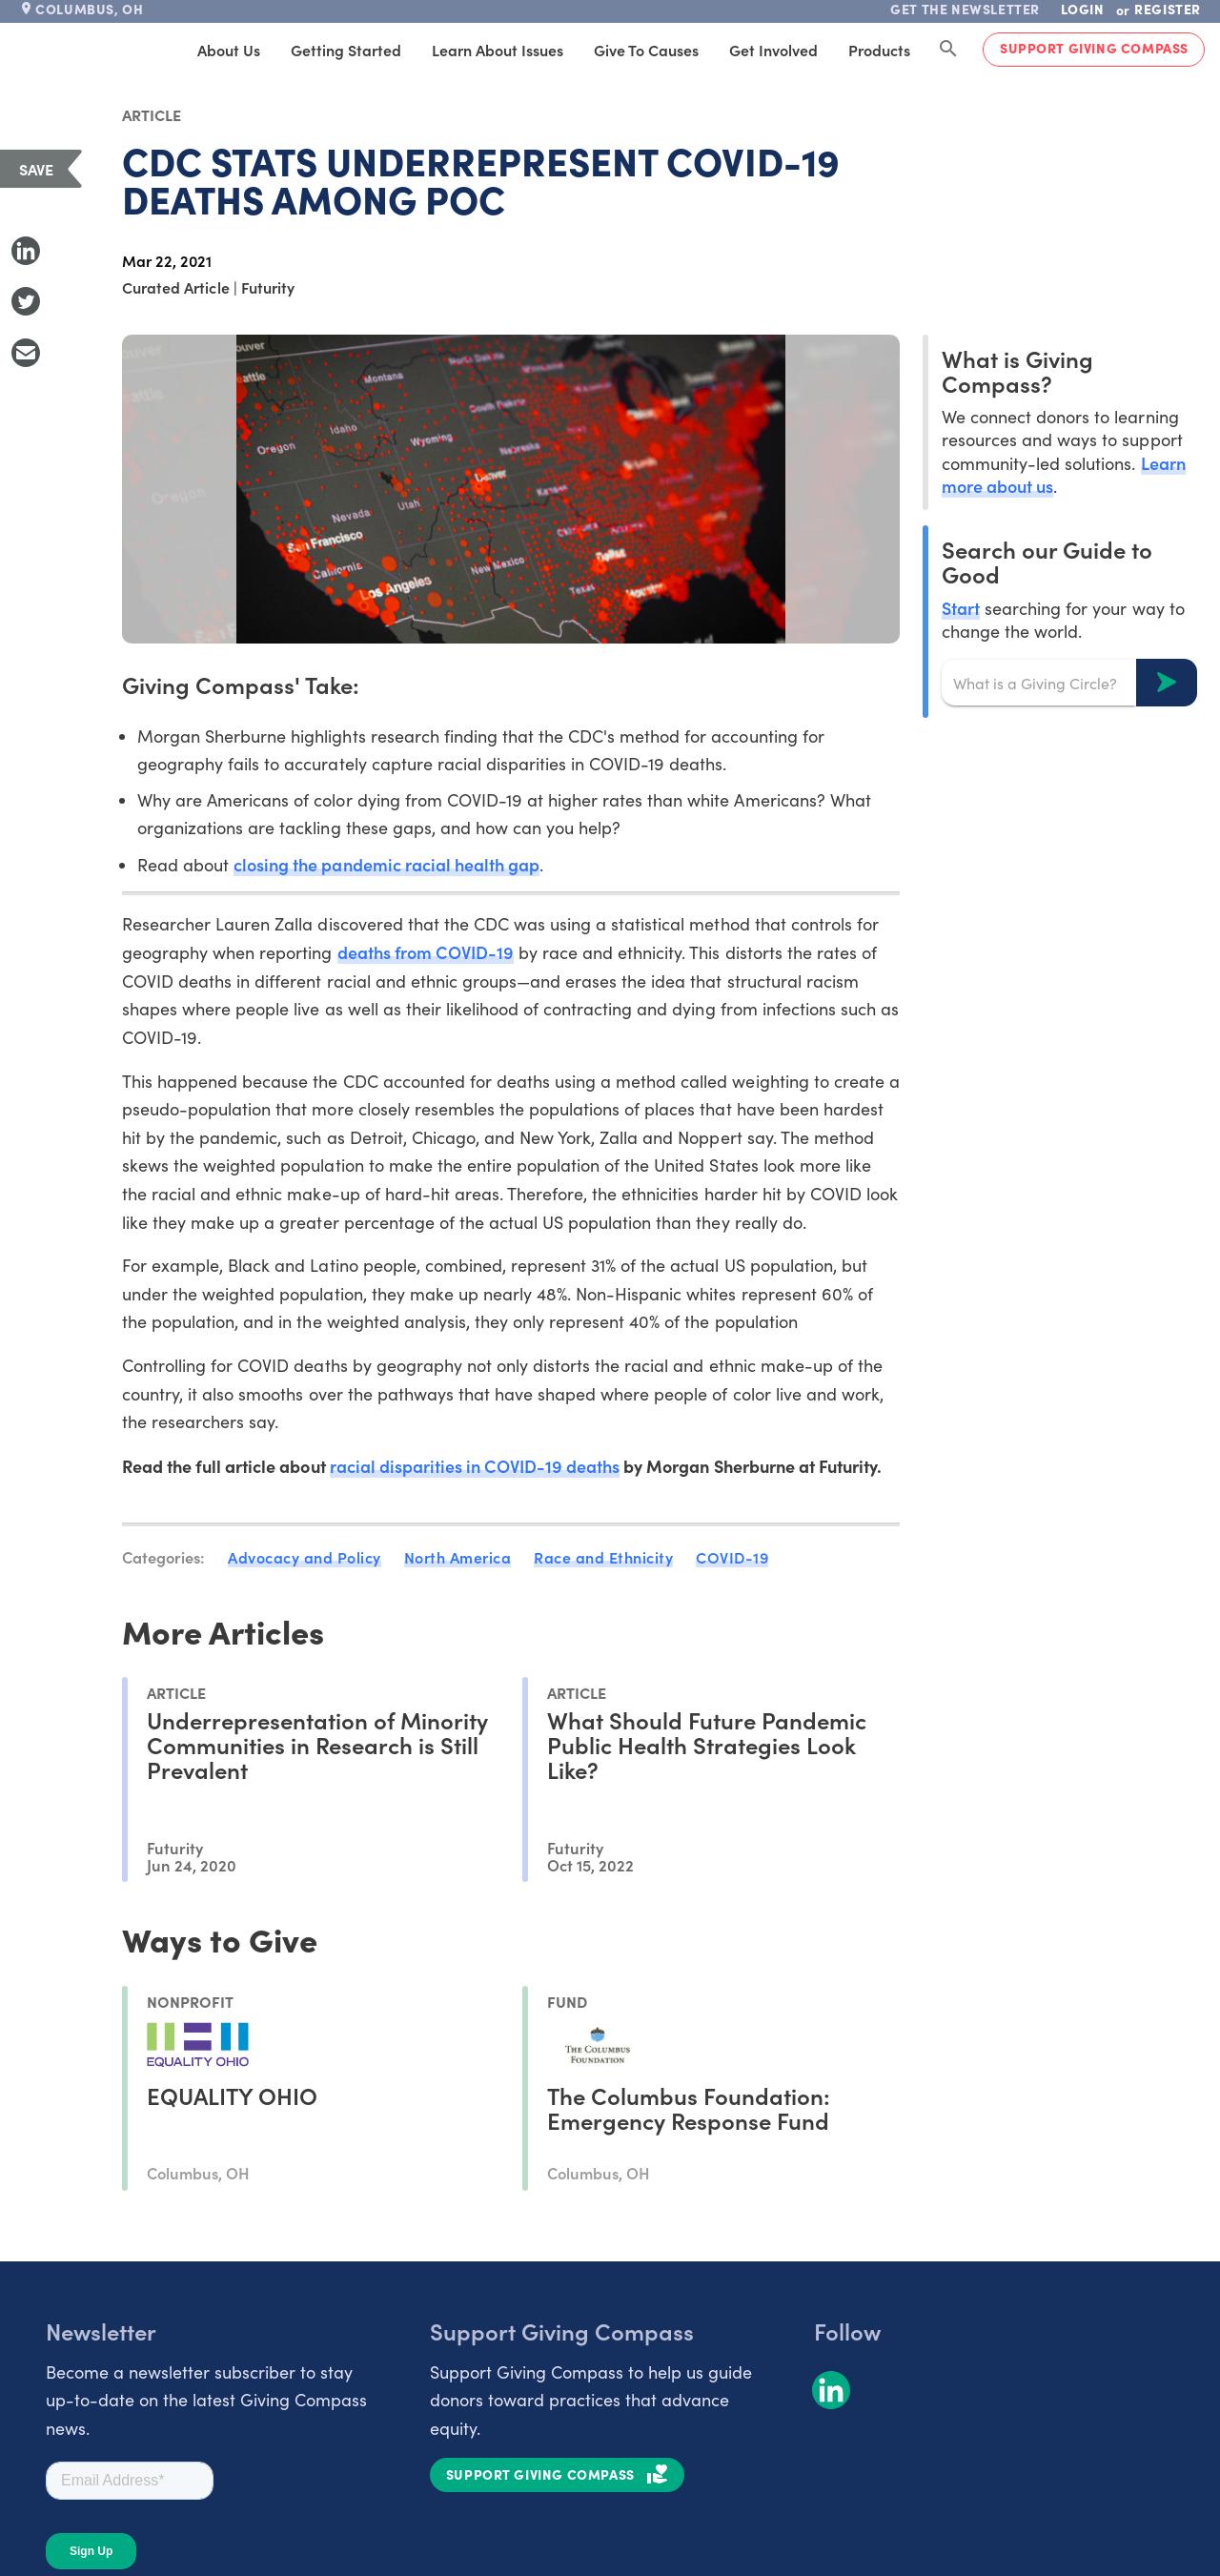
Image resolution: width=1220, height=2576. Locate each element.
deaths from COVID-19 (425, 952)
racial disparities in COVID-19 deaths (475, 1466)
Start (961, 608)
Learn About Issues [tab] (497, 49)
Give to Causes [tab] (646, 49)
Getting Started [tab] (346, 49)
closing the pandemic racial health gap (386, 864)
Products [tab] (879, 49)
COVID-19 (732, 1556)
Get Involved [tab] (773, 49)
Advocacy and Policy (304, 1556)
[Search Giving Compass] (948, 49)
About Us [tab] (228, 49)
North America (458, 1556)
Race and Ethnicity (603, 1556)
